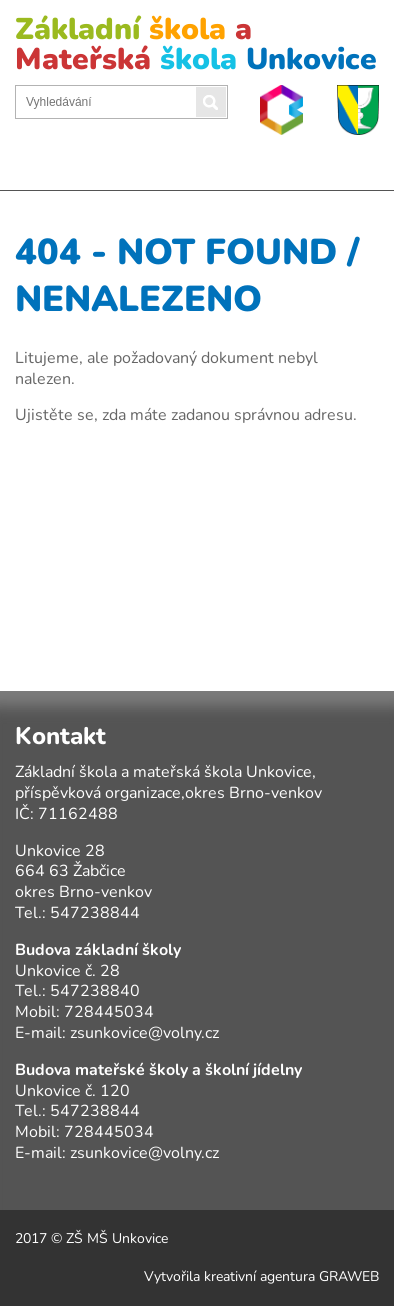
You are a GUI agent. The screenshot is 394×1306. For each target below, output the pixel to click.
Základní (196, 44)
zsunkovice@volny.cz (144, 1033)
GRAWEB (349, 1276)
